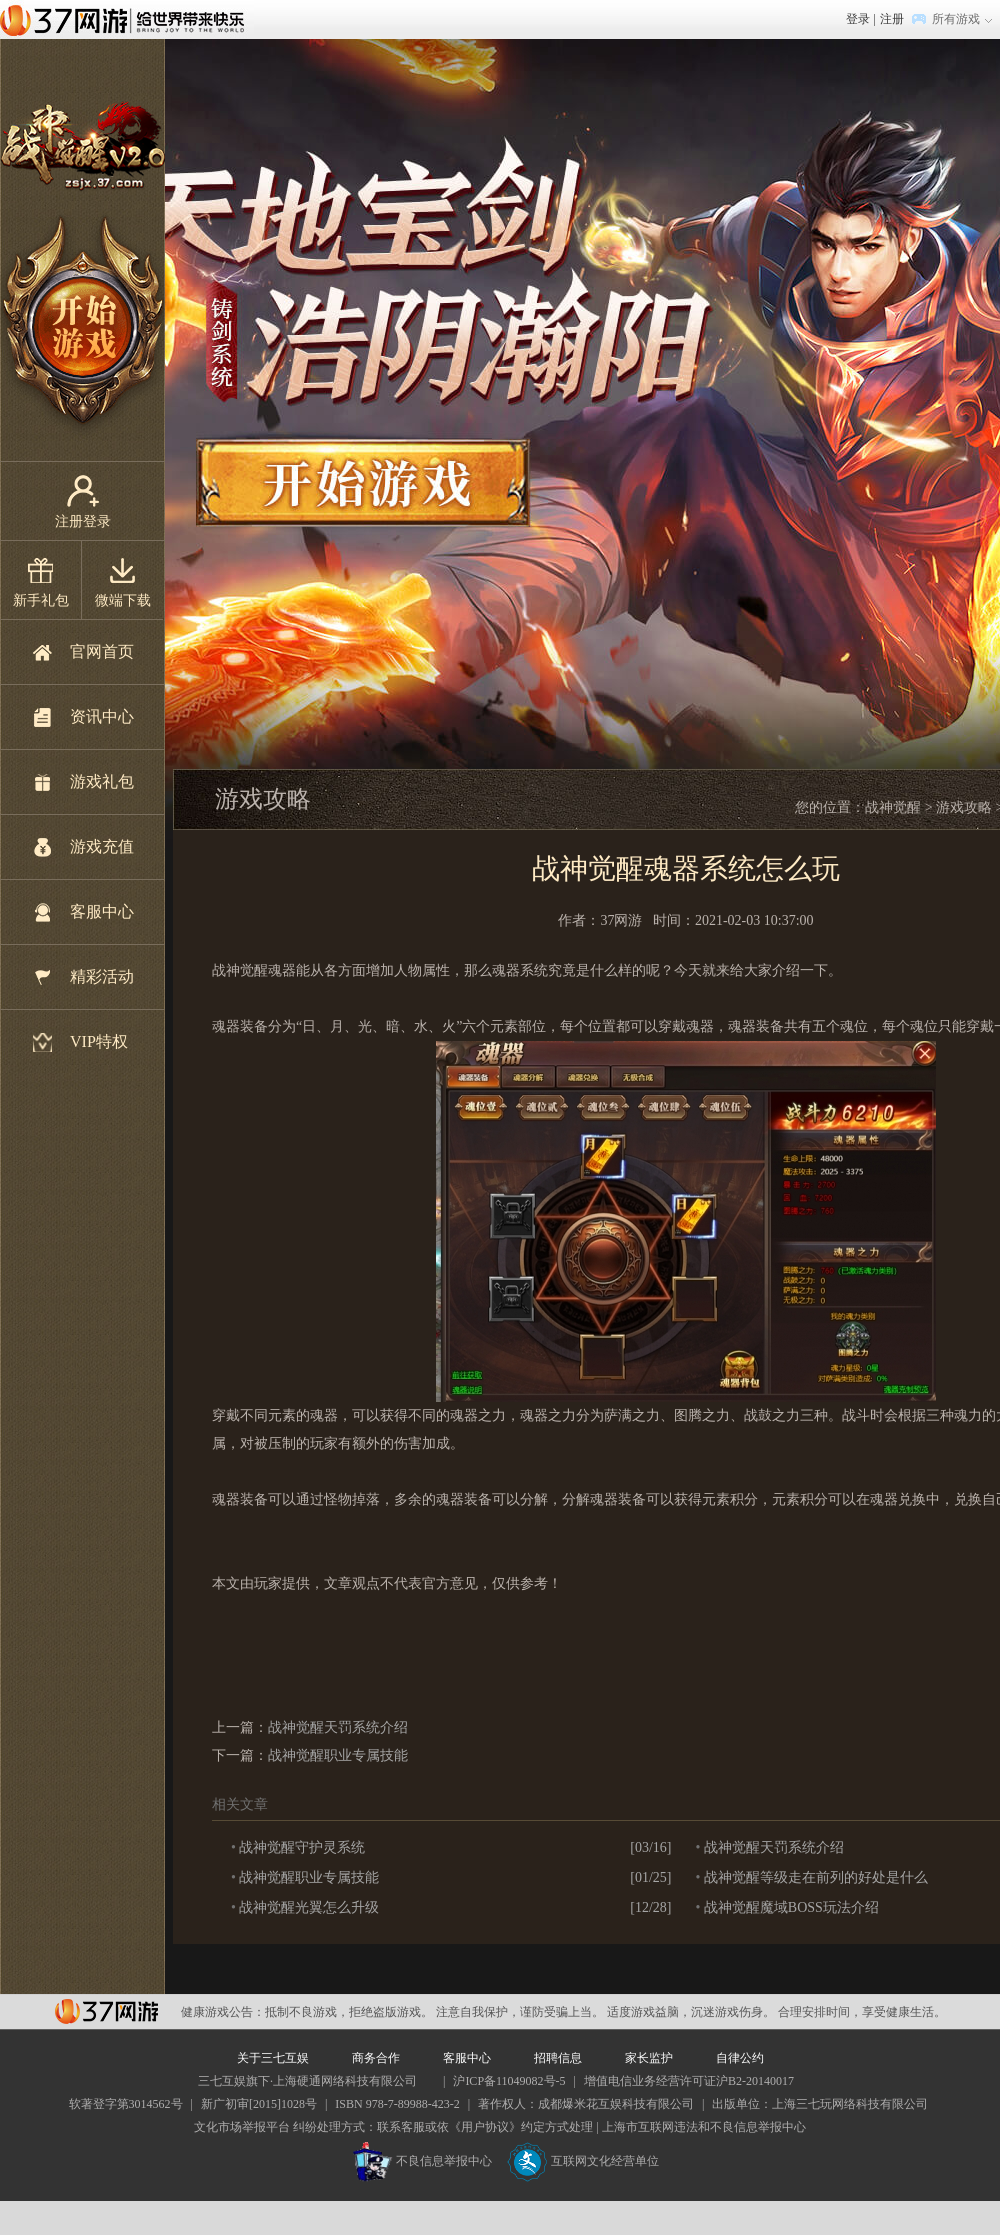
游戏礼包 (102, 781)
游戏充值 (102, 846)
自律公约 (740, 2058)
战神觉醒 (893, 807)
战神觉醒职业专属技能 (338, 1755)
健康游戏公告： (223, 2012)
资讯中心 (102, 716)
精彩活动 (102, 976)
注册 (892, 19)
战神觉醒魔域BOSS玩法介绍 (791, 1907)
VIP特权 (99, 1041)
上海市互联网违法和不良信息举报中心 (704, 2127)
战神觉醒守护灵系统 (302, 1847)
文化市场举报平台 (242, 2127)
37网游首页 (127, 19)
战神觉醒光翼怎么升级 (309, 1907)
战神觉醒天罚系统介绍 (338, 1727)
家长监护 (649, 2058)
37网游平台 (106, 2011)
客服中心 (102, 911)
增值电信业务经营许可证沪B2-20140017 (689, 2081)
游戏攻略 (964, 807)
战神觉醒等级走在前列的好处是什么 (816, 1877)
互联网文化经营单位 (583, 2161)
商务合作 (376, 2058)
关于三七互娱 (273, 2058)
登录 (858, 19)
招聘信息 (558, 2058)
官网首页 (102, 651)
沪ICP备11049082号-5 (509, 2081)
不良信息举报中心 (422, 2161)
